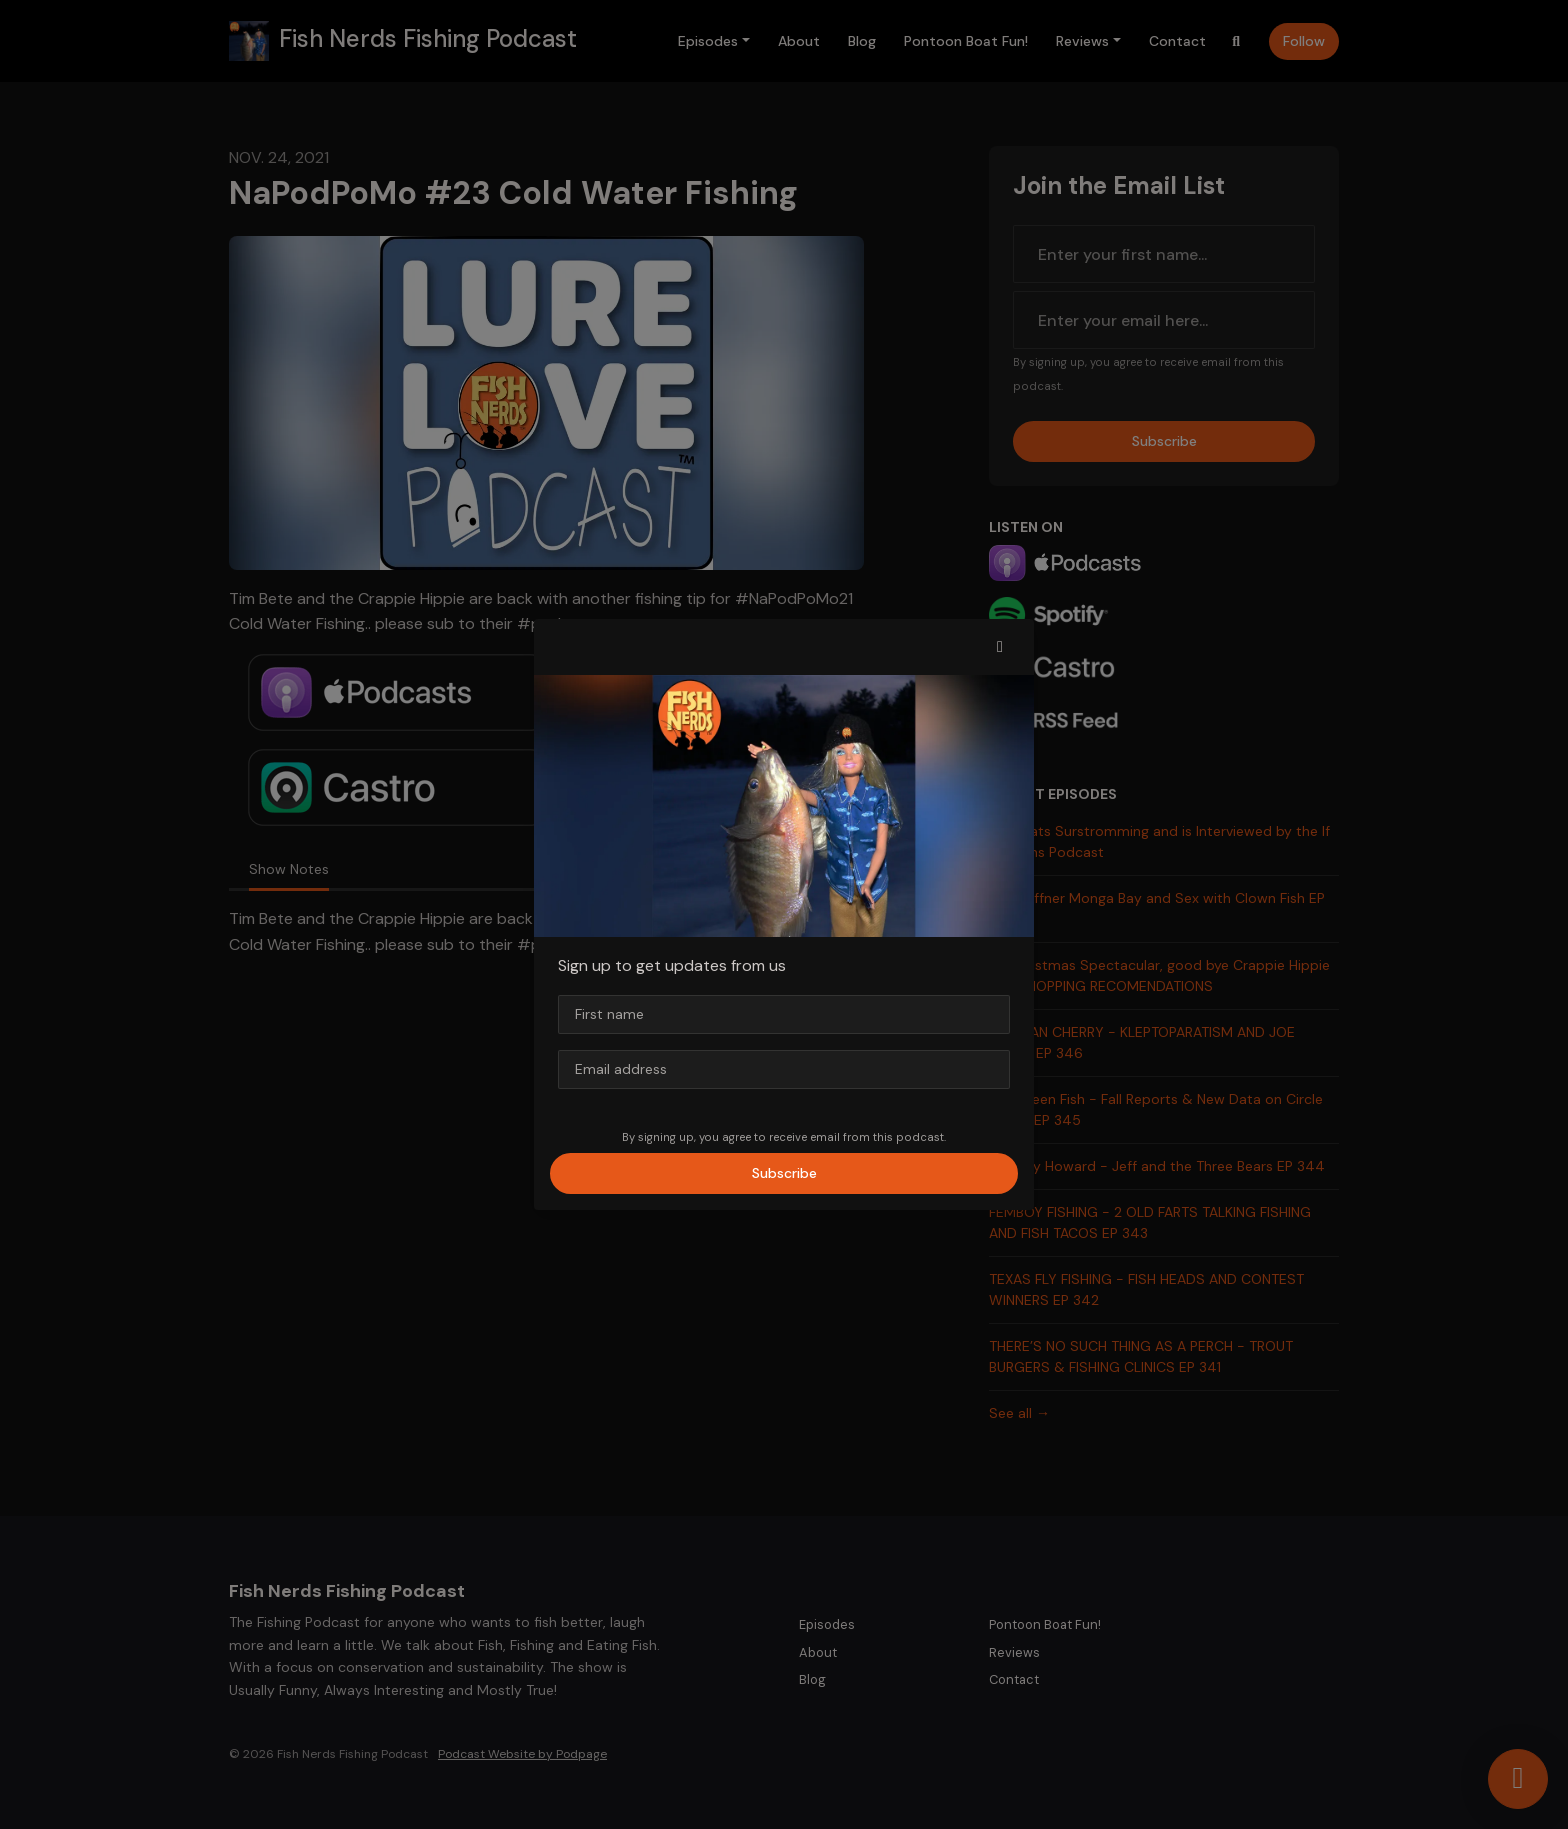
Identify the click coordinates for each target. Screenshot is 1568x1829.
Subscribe (784, 1173)
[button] (1000, 647)
